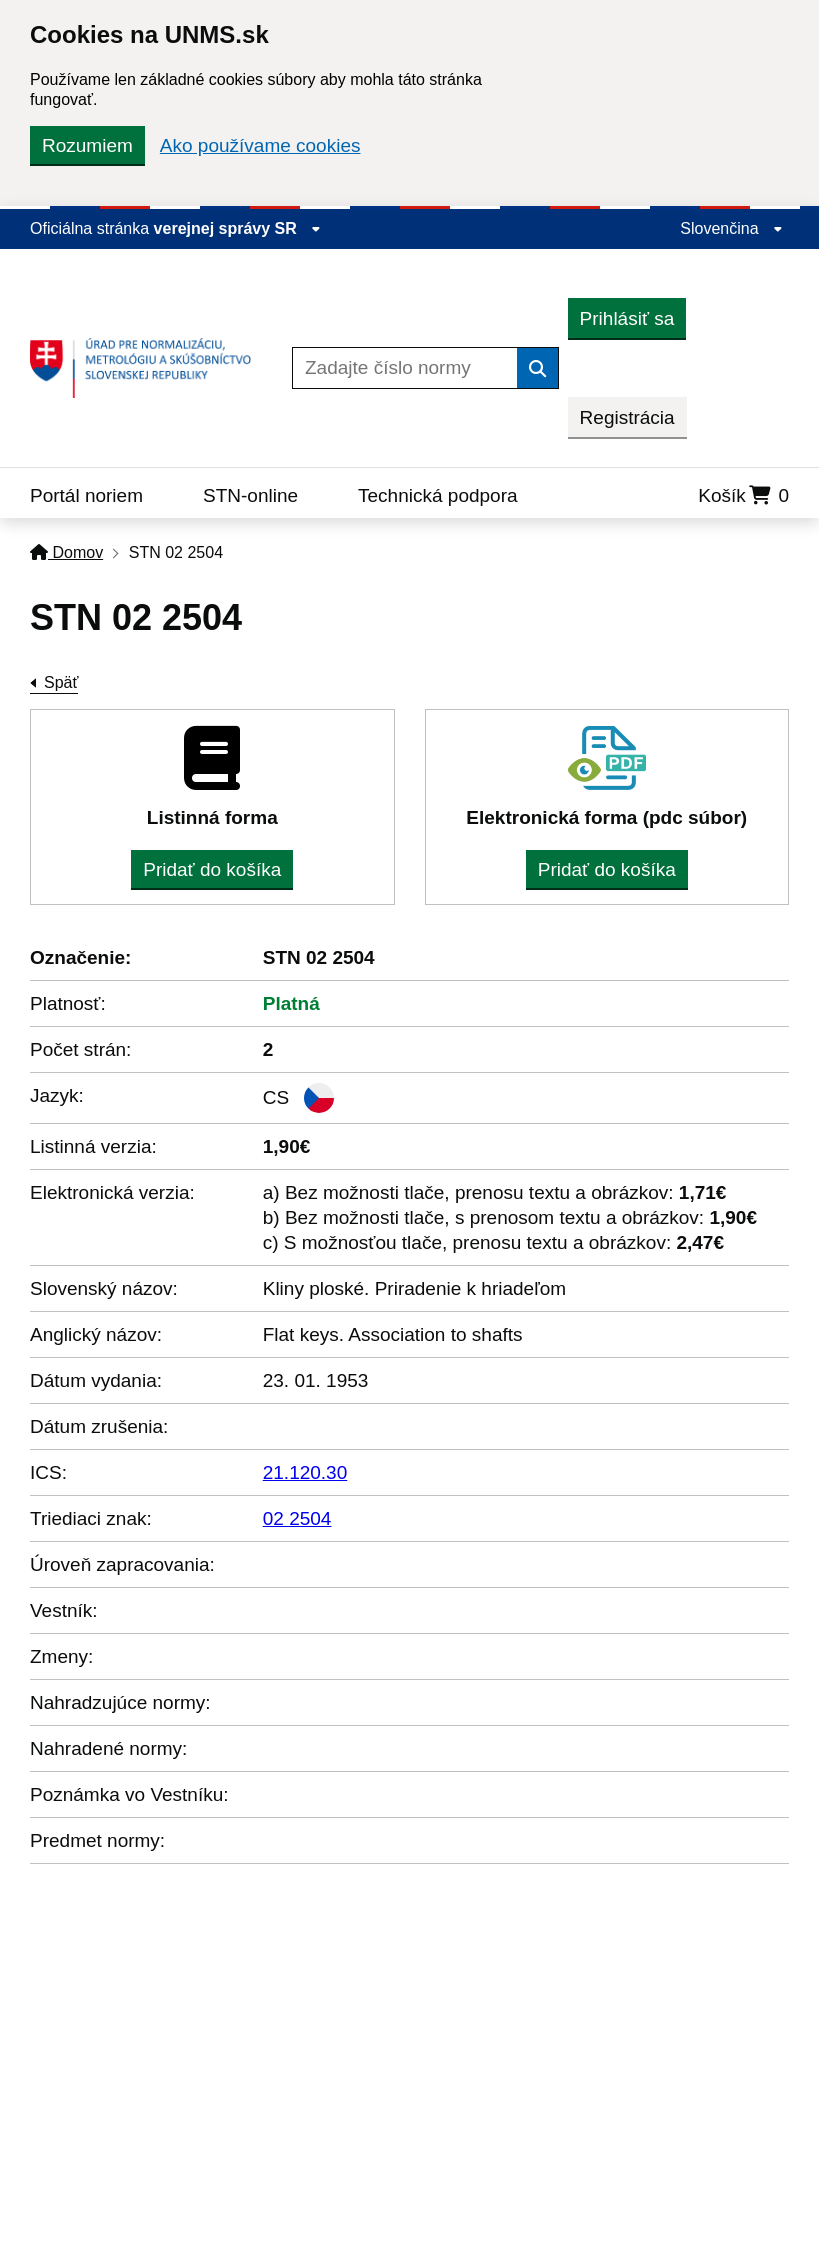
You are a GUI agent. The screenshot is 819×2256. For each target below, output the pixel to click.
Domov (66, 552)
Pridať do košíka (212, 869)
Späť (61, 682)
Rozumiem (87, 145)
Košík (743, 495)
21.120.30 (305, 1472)
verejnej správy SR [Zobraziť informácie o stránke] (238, 228)
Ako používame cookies (260, 145)
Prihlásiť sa (627, 318)
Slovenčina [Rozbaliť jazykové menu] (731, 228)
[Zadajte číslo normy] (405, 368)
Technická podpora (438, 495)
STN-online (250, 495)
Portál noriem (86, 495)
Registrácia (627, 417)
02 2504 (297, 1518)
